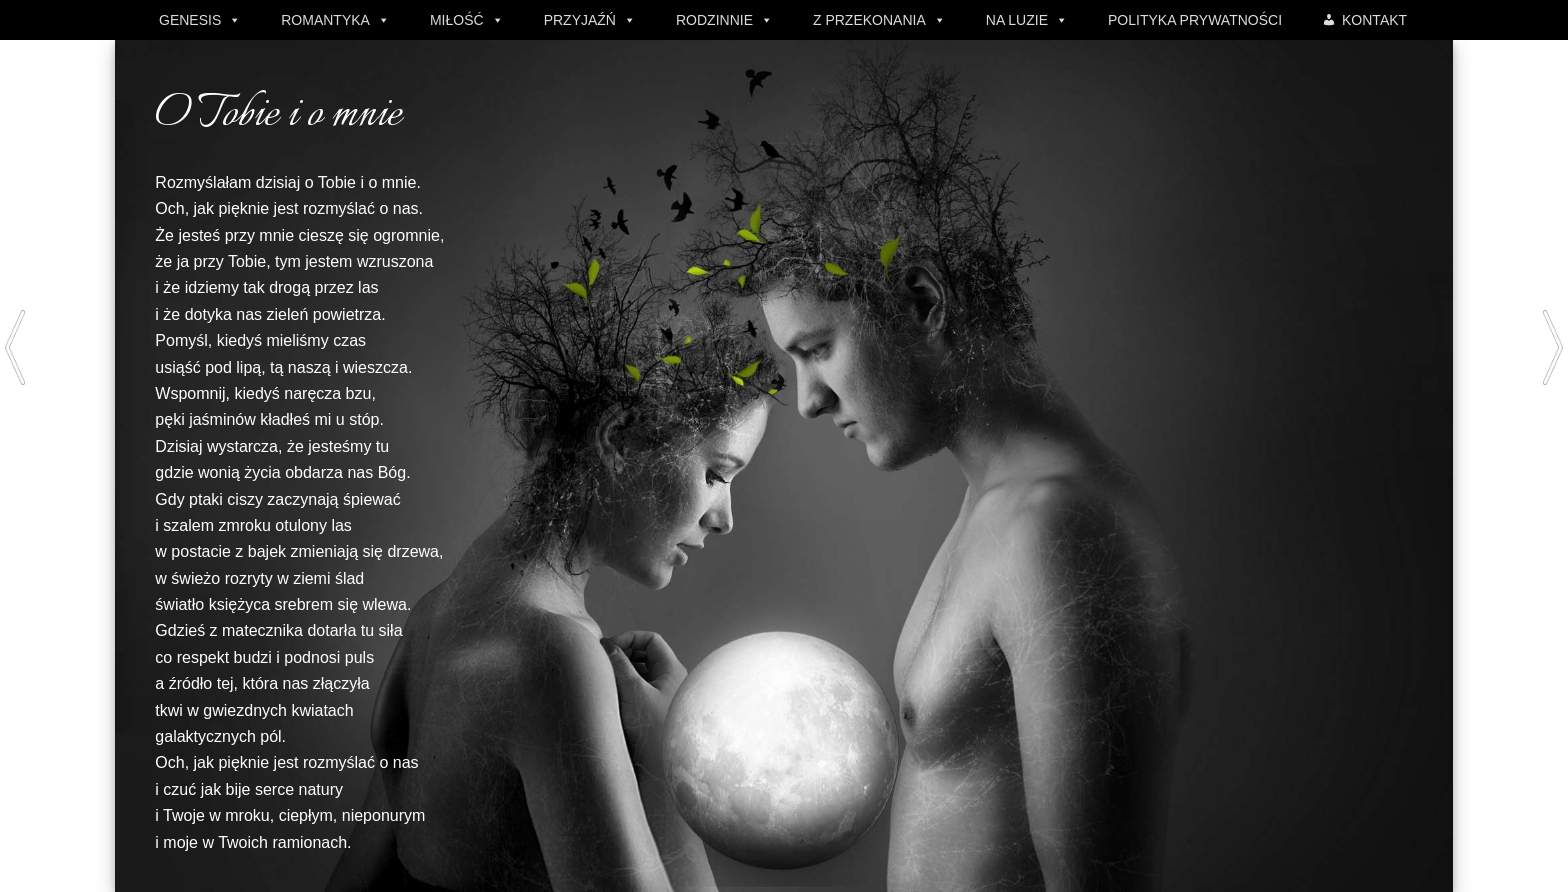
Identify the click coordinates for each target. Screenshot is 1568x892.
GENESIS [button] (190, 20)
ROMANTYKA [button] (325, 20)
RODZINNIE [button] (714, 20)
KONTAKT (1374, 20)
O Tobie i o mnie (278, 115)
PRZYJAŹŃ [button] (580, 20)
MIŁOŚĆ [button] (457, 20)
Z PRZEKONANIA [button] (869, 20)
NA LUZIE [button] (1017, 20)
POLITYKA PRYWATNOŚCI (1195, 20)
